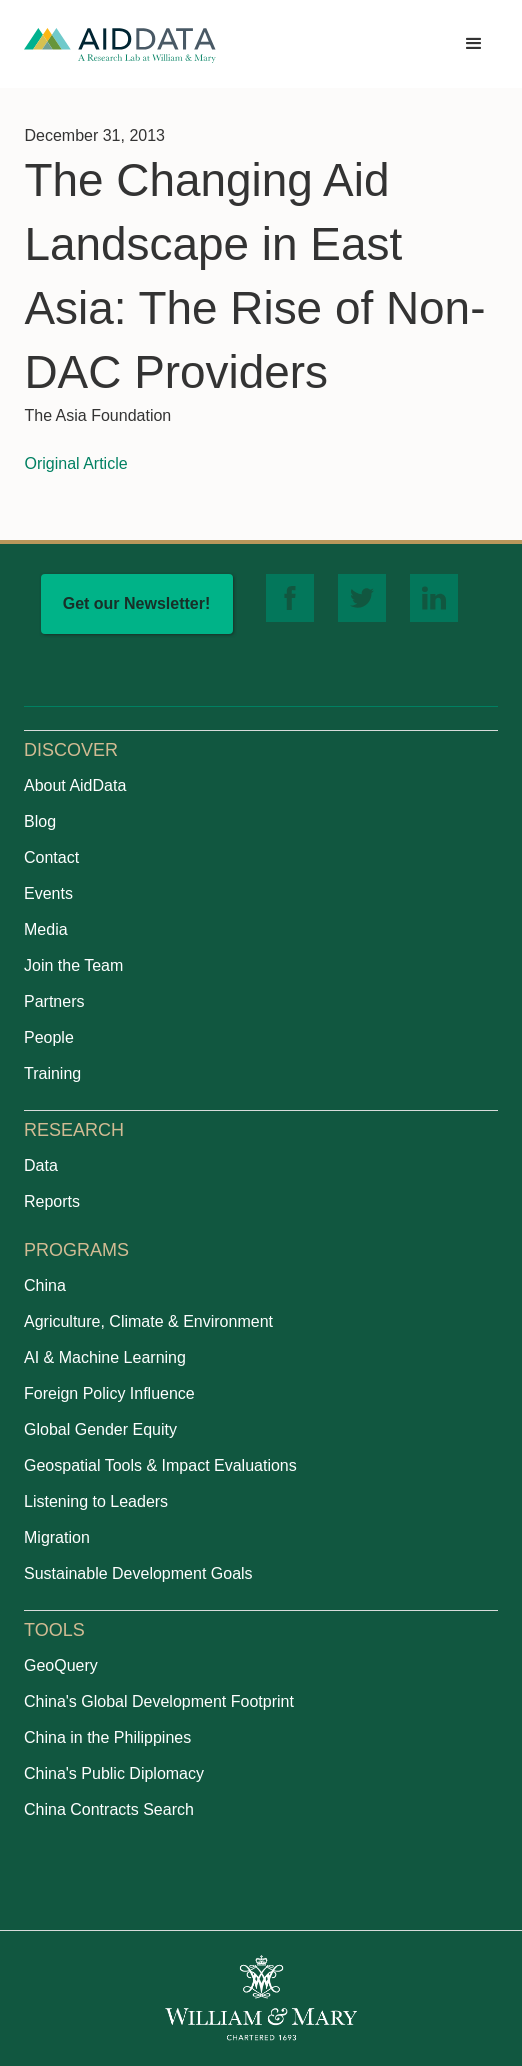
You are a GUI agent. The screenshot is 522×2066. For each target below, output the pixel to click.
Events (48, 893)
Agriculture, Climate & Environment (148, 1321)
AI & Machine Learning (105, 1357)
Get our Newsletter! (137, 603)
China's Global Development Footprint (159, 1701)
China (45, 1285)
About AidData (75, 785)
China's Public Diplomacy (114, 1773)
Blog (40, 821)
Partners (54, 1001)
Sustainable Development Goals (138, 1573)
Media (46, 929)
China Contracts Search (109, 1809)
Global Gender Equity (100, 1429)
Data (41, 1165)
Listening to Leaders (96, 1501)
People (49, 1037)
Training (52, 1073)
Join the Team (73, 965)
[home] (120, 44)
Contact (51, 857)
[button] (474, 44)
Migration (57, 1537)
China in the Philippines (107, 1737)
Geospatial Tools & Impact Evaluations (160, 1465)
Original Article (75, 463)
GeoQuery (61, 1665)
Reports (52, 1201)
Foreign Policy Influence (109, 1393)
